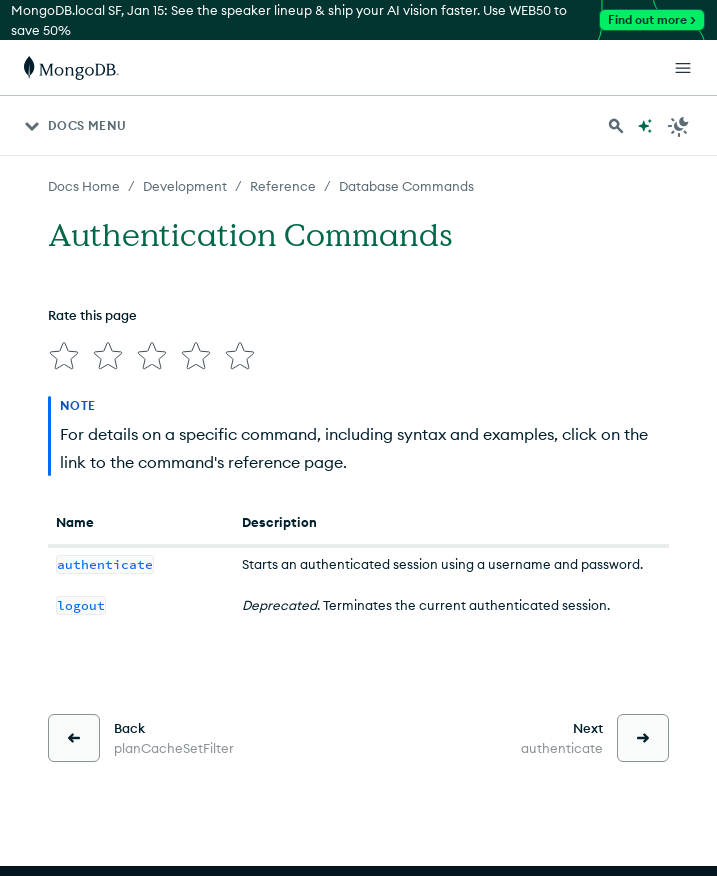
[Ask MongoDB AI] (645, 126)
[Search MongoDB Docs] (616, 126)
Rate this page (92, 315)
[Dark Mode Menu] (679, 126)
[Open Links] (683, 68)
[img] (64, 356)
